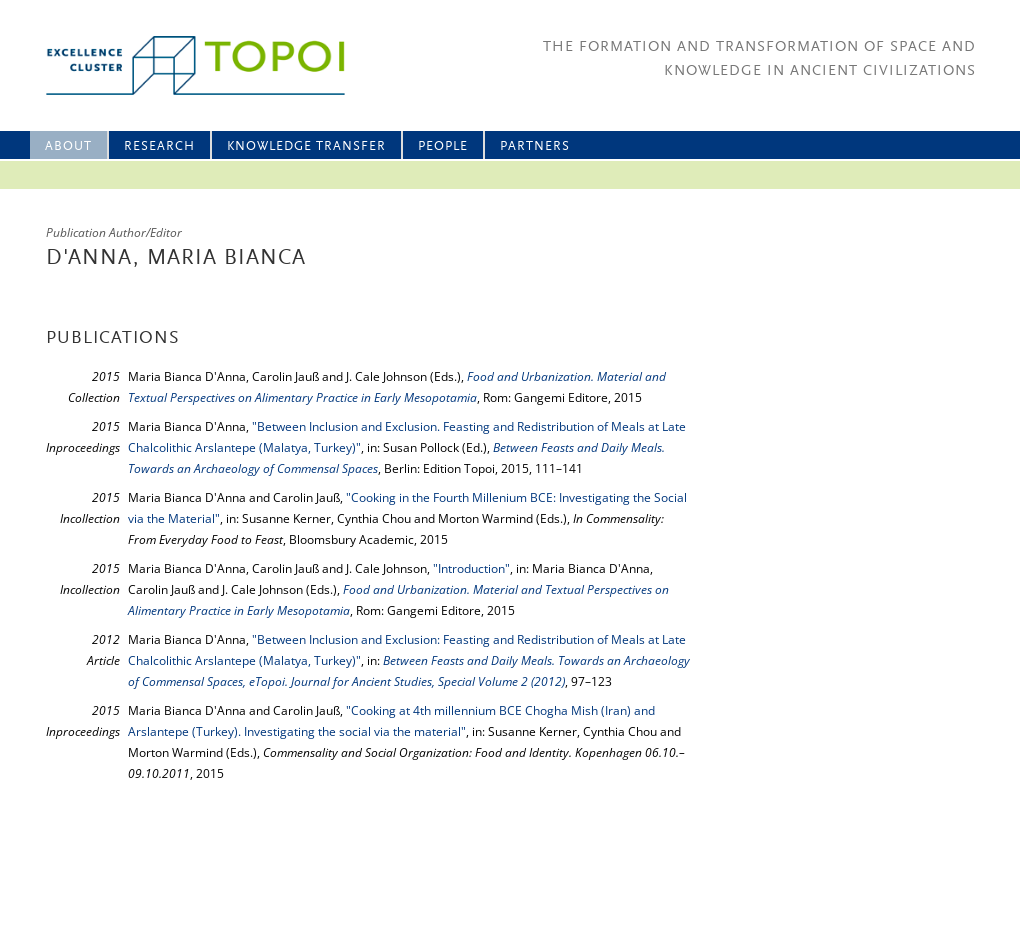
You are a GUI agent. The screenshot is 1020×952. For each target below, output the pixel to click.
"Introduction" (471, 568)
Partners (535, 146)
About (68, 146)
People (443, 146)
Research (159, 146)
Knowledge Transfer (306, 146)
